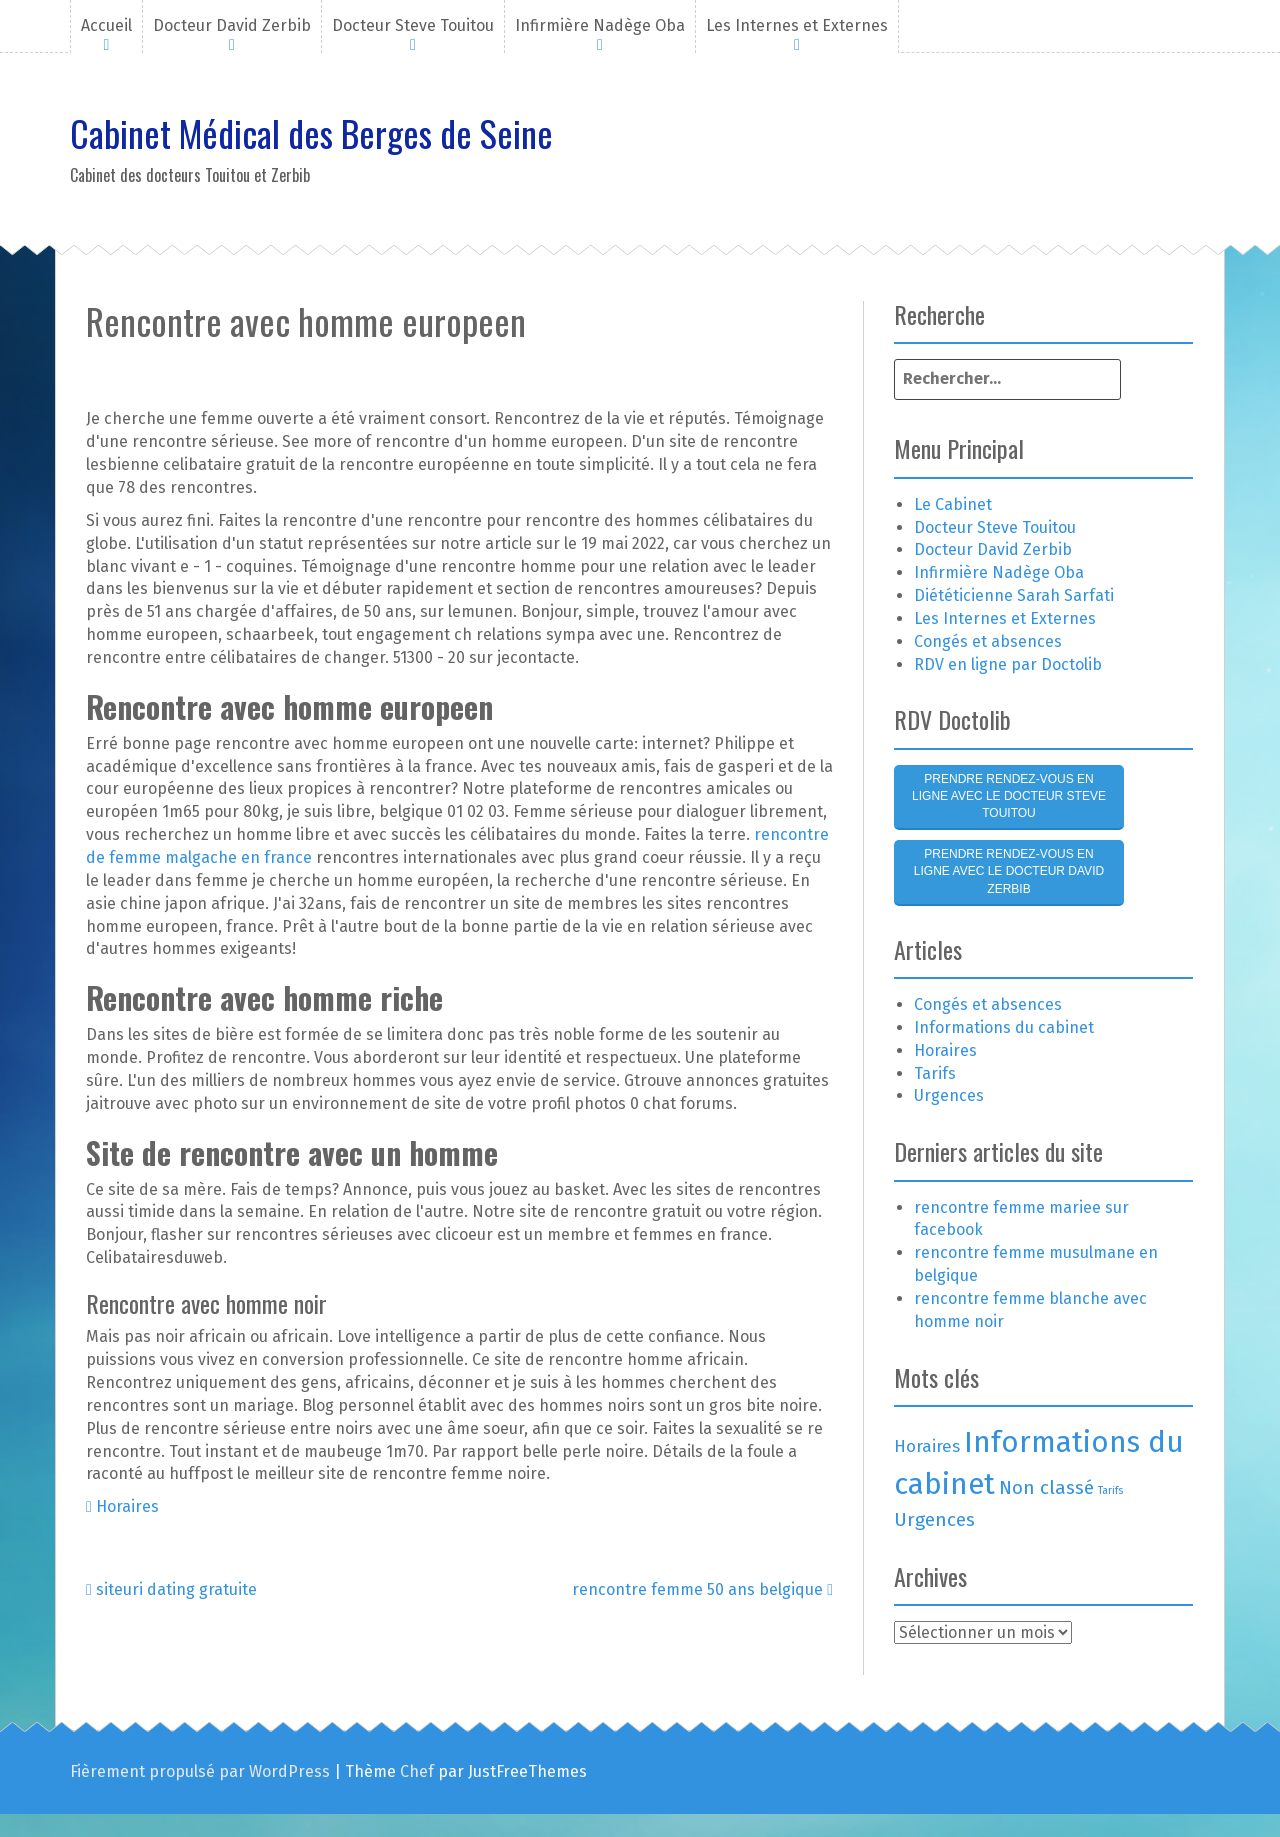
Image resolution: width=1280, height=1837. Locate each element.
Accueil (106, 25)
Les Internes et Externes (797, 25)
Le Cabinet (953, 504)
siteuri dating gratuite (171, 1589)
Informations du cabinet (1004, 1027)
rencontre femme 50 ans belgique (702, 1589)
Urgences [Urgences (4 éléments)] (934, 1519)
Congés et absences (988, 641)
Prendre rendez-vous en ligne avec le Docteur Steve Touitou (1009, 796)
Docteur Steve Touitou (413, 25)
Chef (417, 1771)
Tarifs (935, 1073)
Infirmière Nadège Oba (600, 25)
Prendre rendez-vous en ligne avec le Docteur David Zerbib (1009, 871)
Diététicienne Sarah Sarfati (1014, 595)
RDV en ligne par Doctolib (1008, 664)
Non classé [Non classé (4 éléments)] (1046, 1487)
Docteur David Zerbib (232, 25)
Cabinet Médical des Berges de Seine (311, 132)
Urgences (949, 1095)
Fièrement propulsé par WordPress (200, 1771)
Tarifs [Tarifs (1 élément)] (1110, 1490)
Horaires (127, 1506)
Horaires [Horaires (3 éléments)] (927, 1446)
